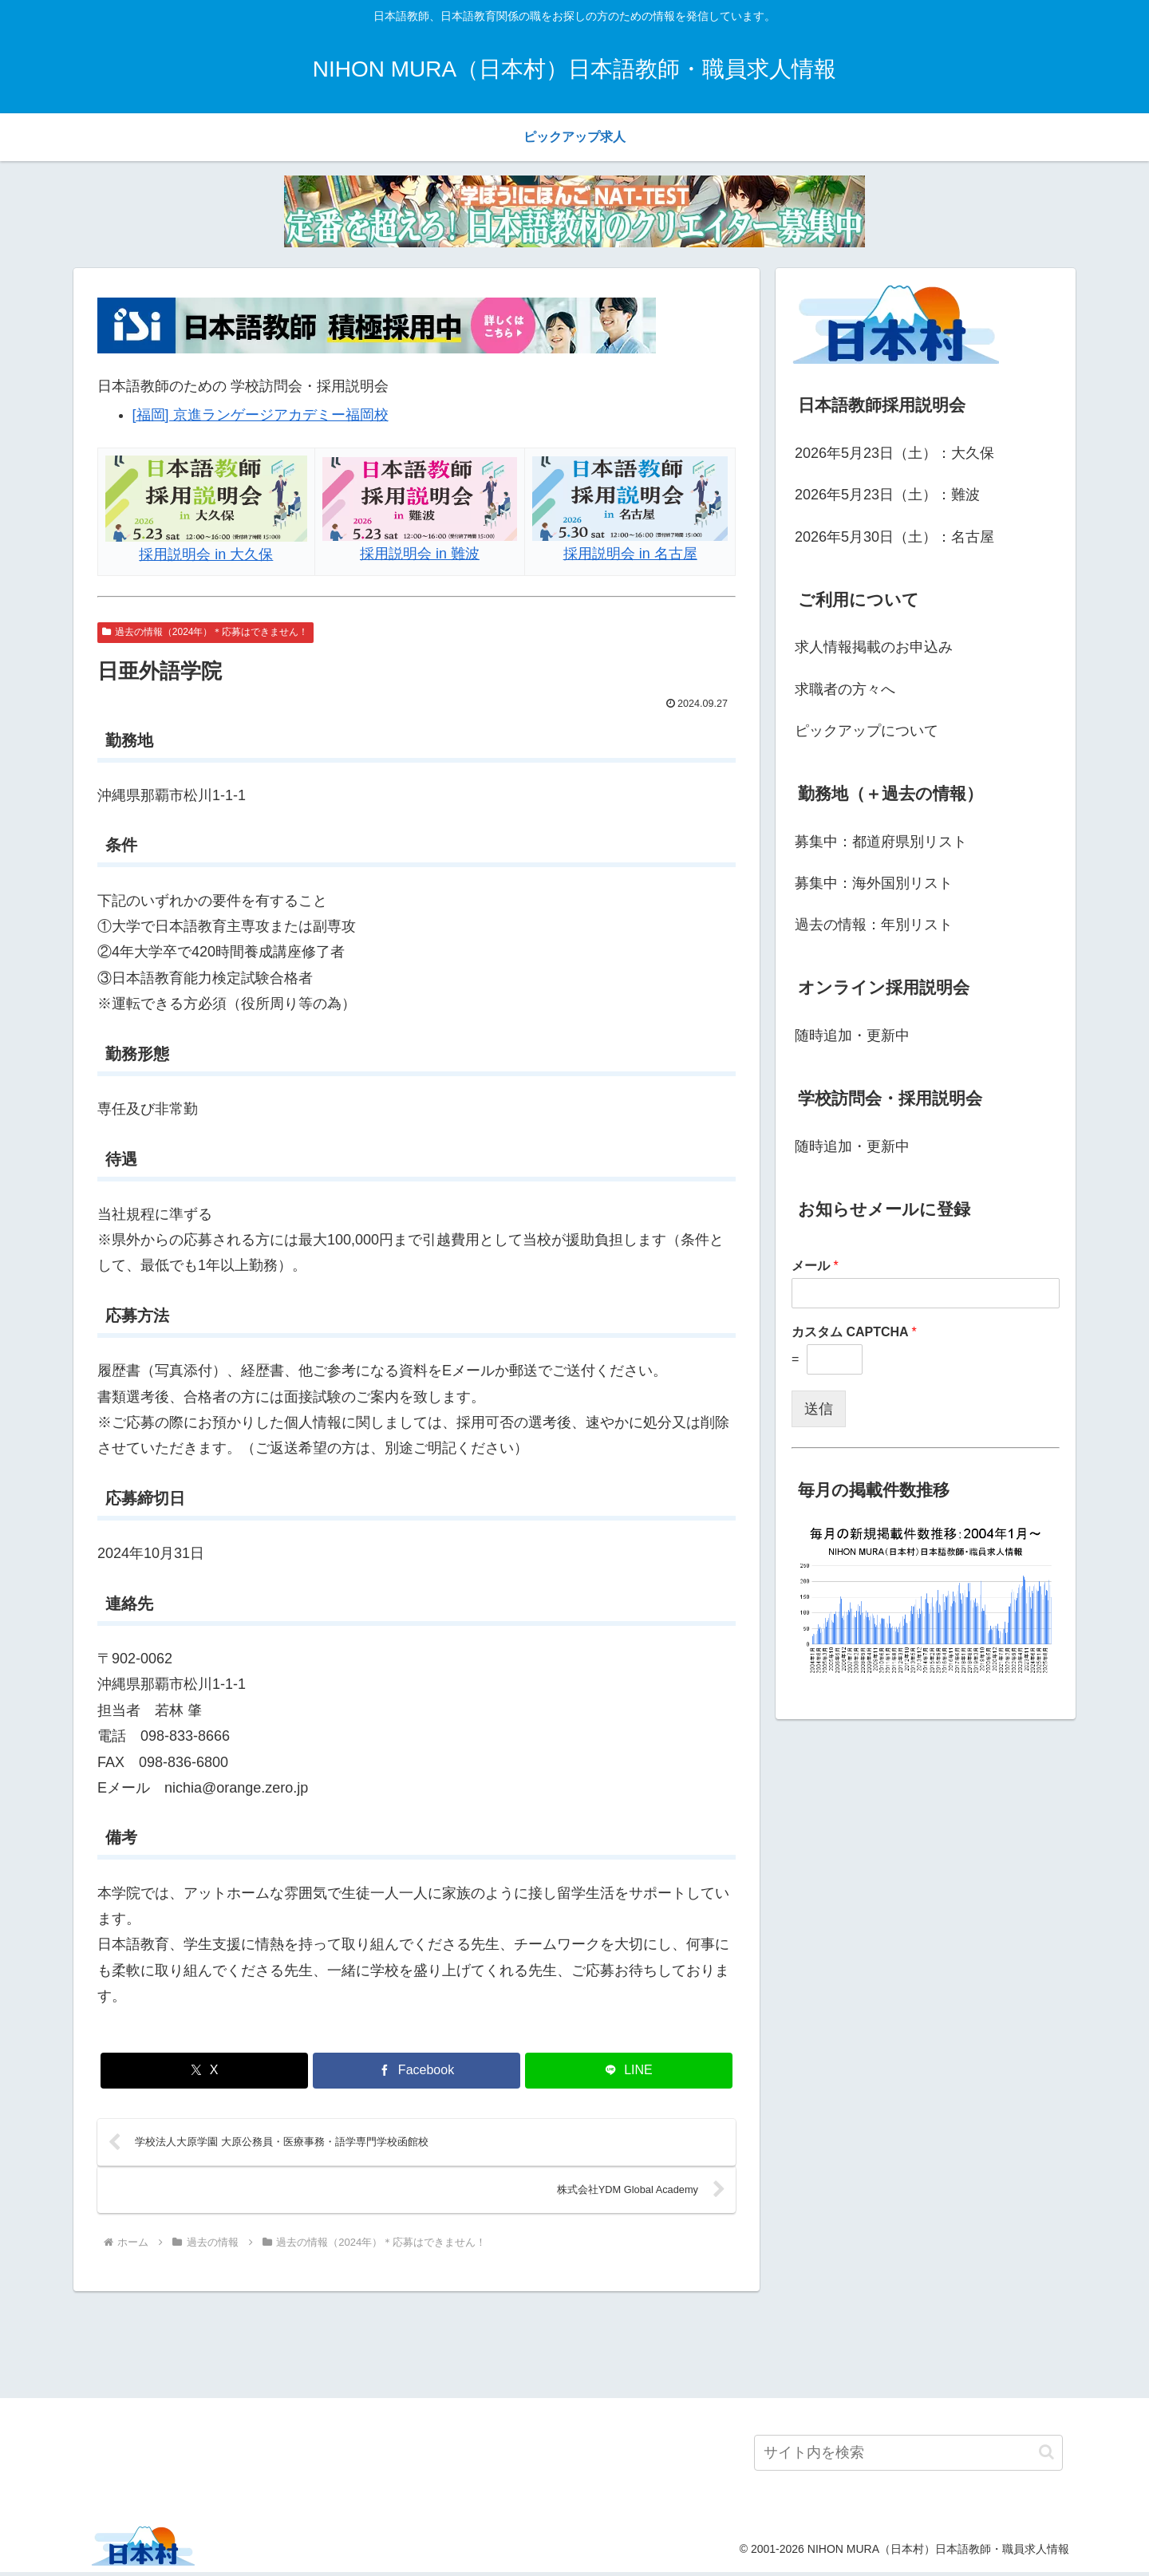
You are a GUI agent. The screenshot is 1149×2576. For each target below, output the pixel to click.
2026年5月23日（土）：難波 (887, 495)
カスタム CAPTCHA (854, 1332)
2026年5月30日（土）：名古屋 (894, 537)
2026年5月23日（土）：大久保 (894, 453)
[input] (908, 2457)
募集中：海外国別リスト (874, 883)
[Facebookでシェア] (416, 2071)
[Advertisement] (574, 2346)
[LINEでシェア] (628, 2071)
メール (815, 1265)
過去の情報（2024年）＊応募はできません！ (205, 631)
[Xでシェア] (204, 2071)
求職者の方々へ (845, 689)
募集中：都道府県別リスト (881, 842)
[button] (1046, 2457)
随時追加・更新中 (852, 1035)
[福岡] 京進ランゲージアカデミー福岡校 (260, 415)
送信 (818, 1409)
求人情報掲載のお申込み (874, 647)
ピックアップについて (866, 731)
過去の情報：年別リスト (874, 925)
